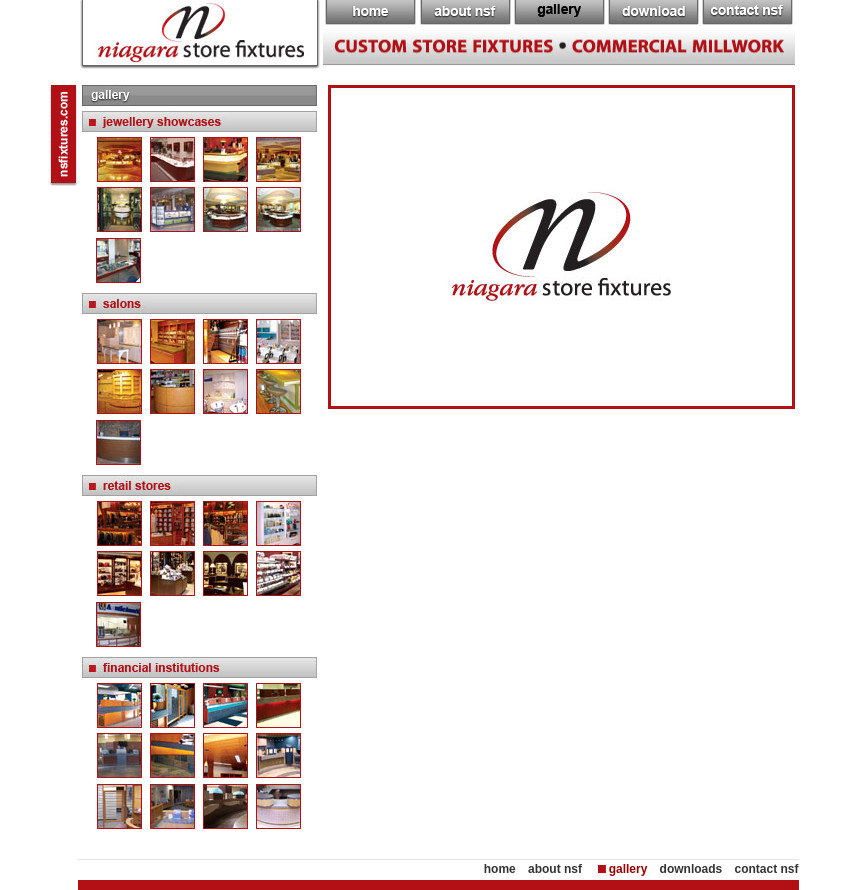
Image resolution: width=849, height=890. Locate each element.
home (500, 869)
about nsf (556, 869)
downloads (691, 869)
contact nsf (766, 869)
